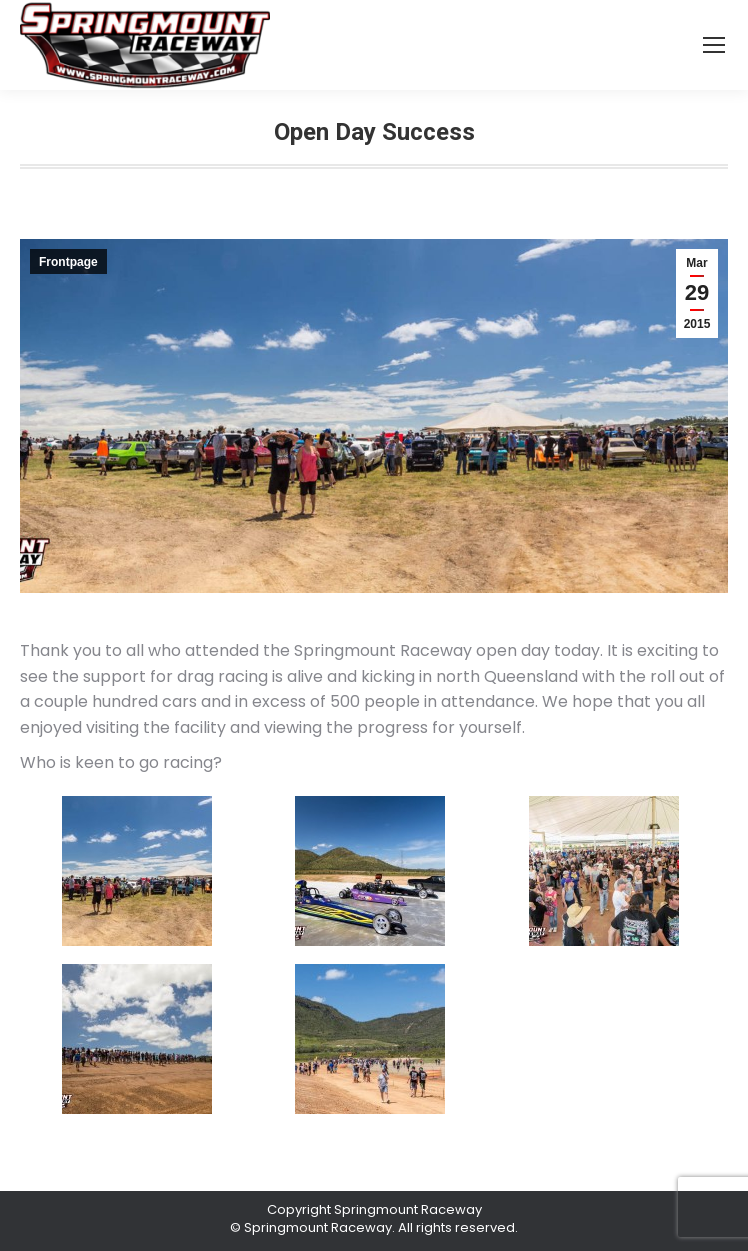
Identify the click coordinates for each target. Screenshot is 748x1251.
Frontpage (68, 262)
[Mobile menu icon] (714, 45)
